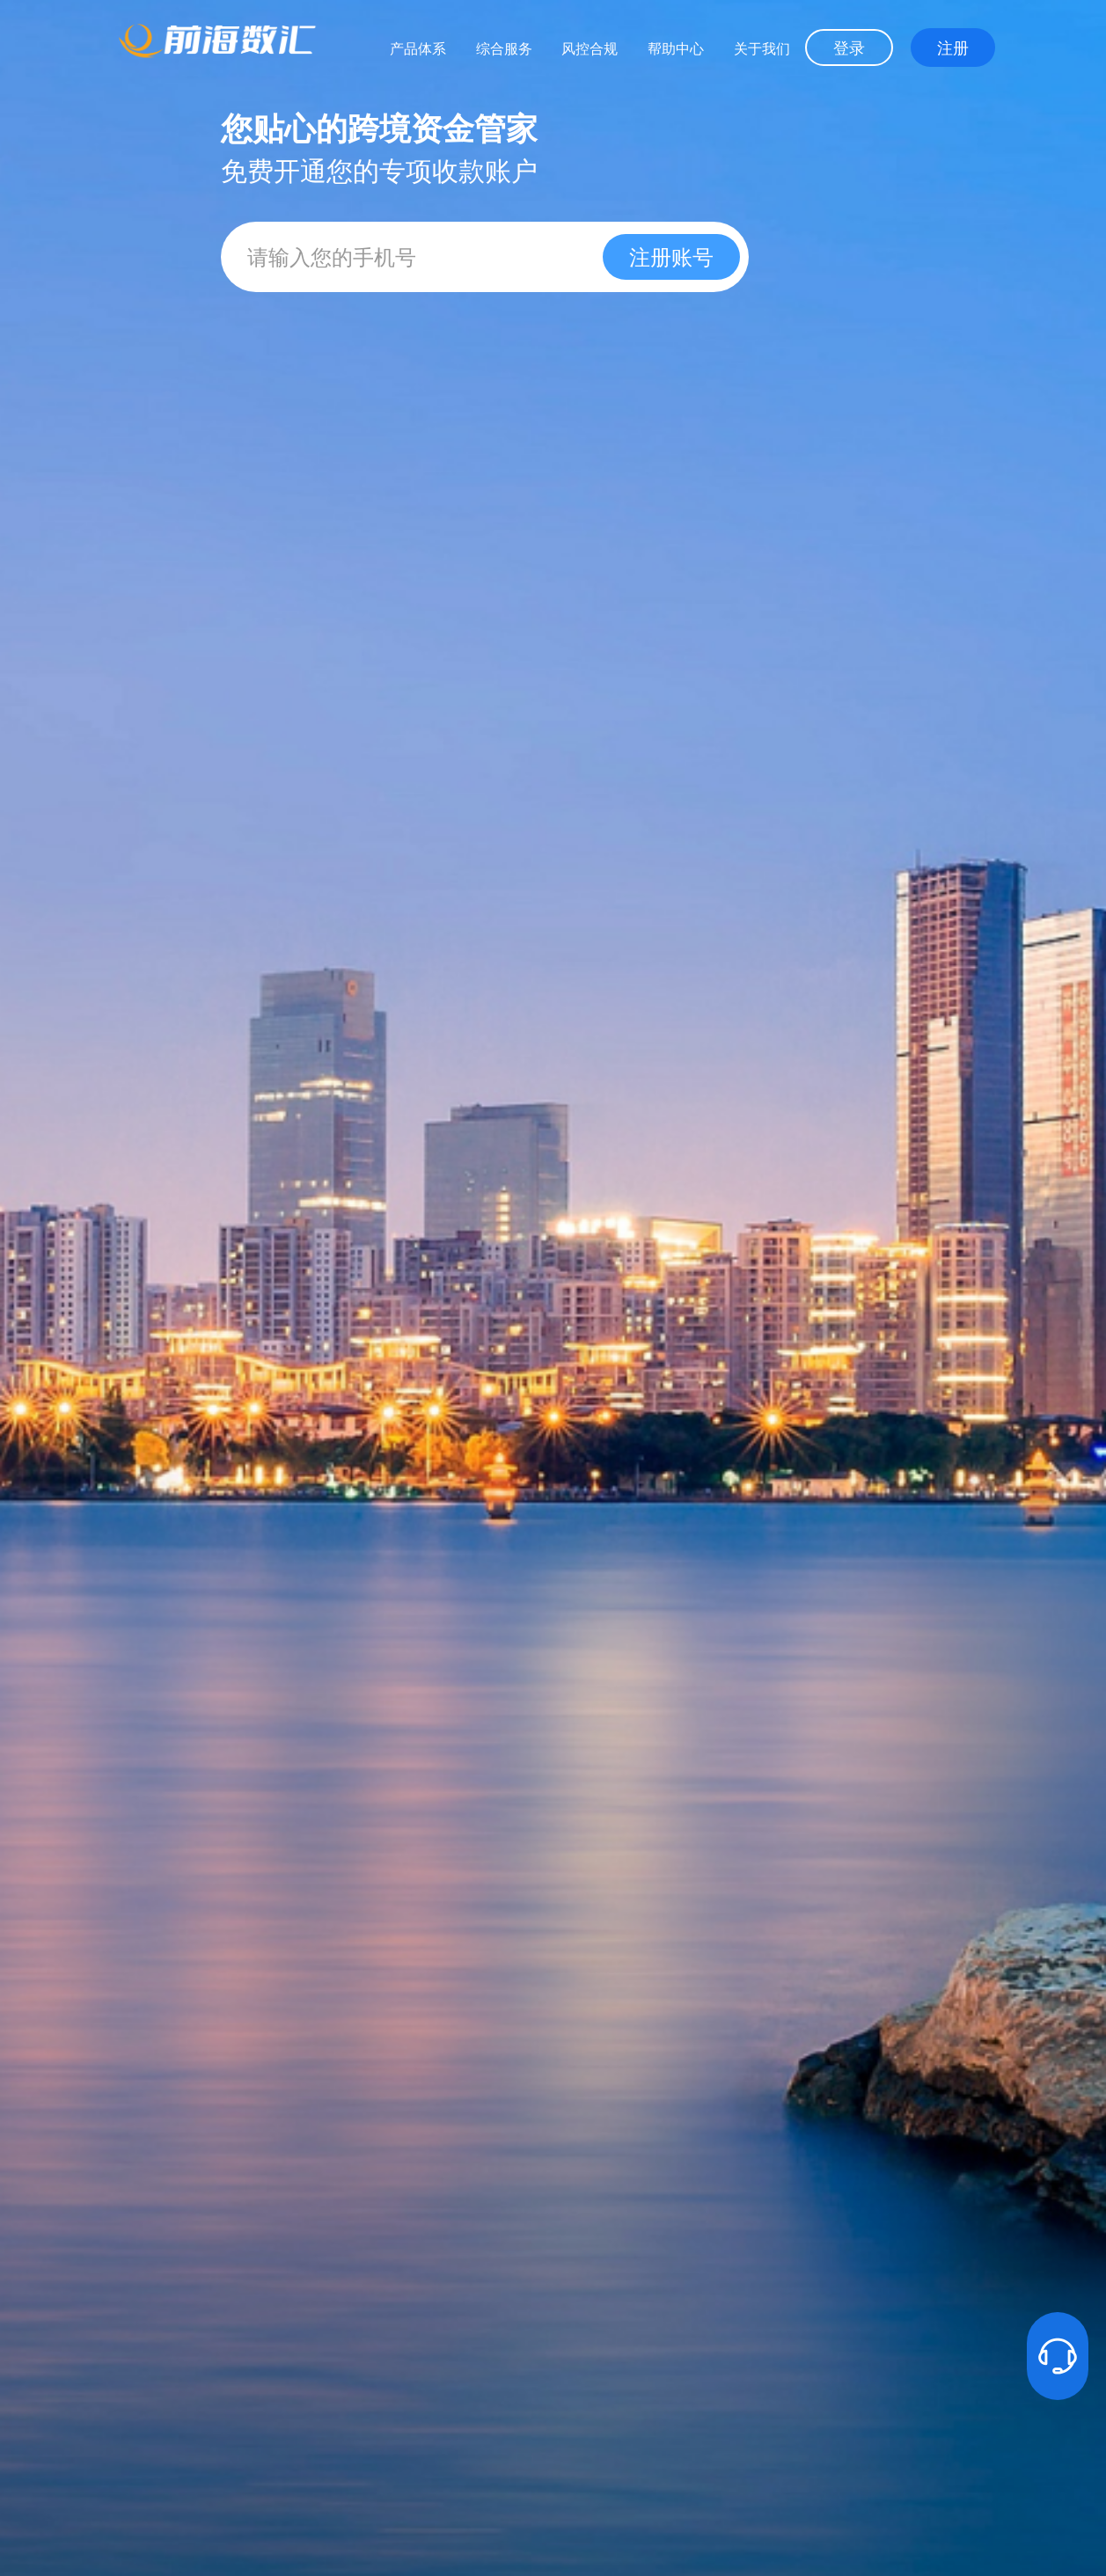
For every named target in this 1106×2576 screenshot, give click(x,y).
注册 (953, 47)
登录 (849, 47)
